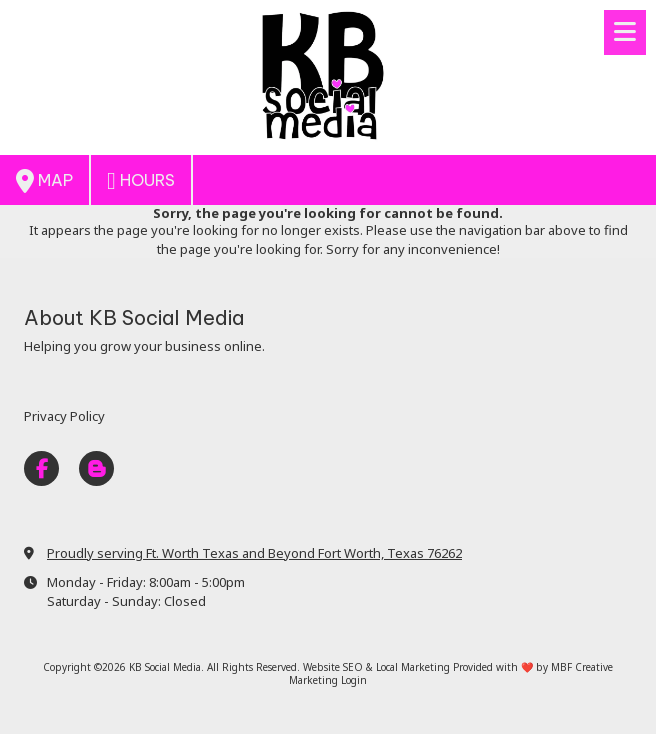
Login (354, 680)
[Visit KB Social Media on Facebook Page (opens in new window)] (41, 468)
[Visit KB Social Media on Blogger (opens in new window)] (96, 468)
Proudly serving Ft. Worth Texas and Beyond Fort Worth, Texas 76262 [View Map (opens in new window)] (254, 553)
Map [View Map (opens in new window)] (44, 181)
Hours (141, 181)
